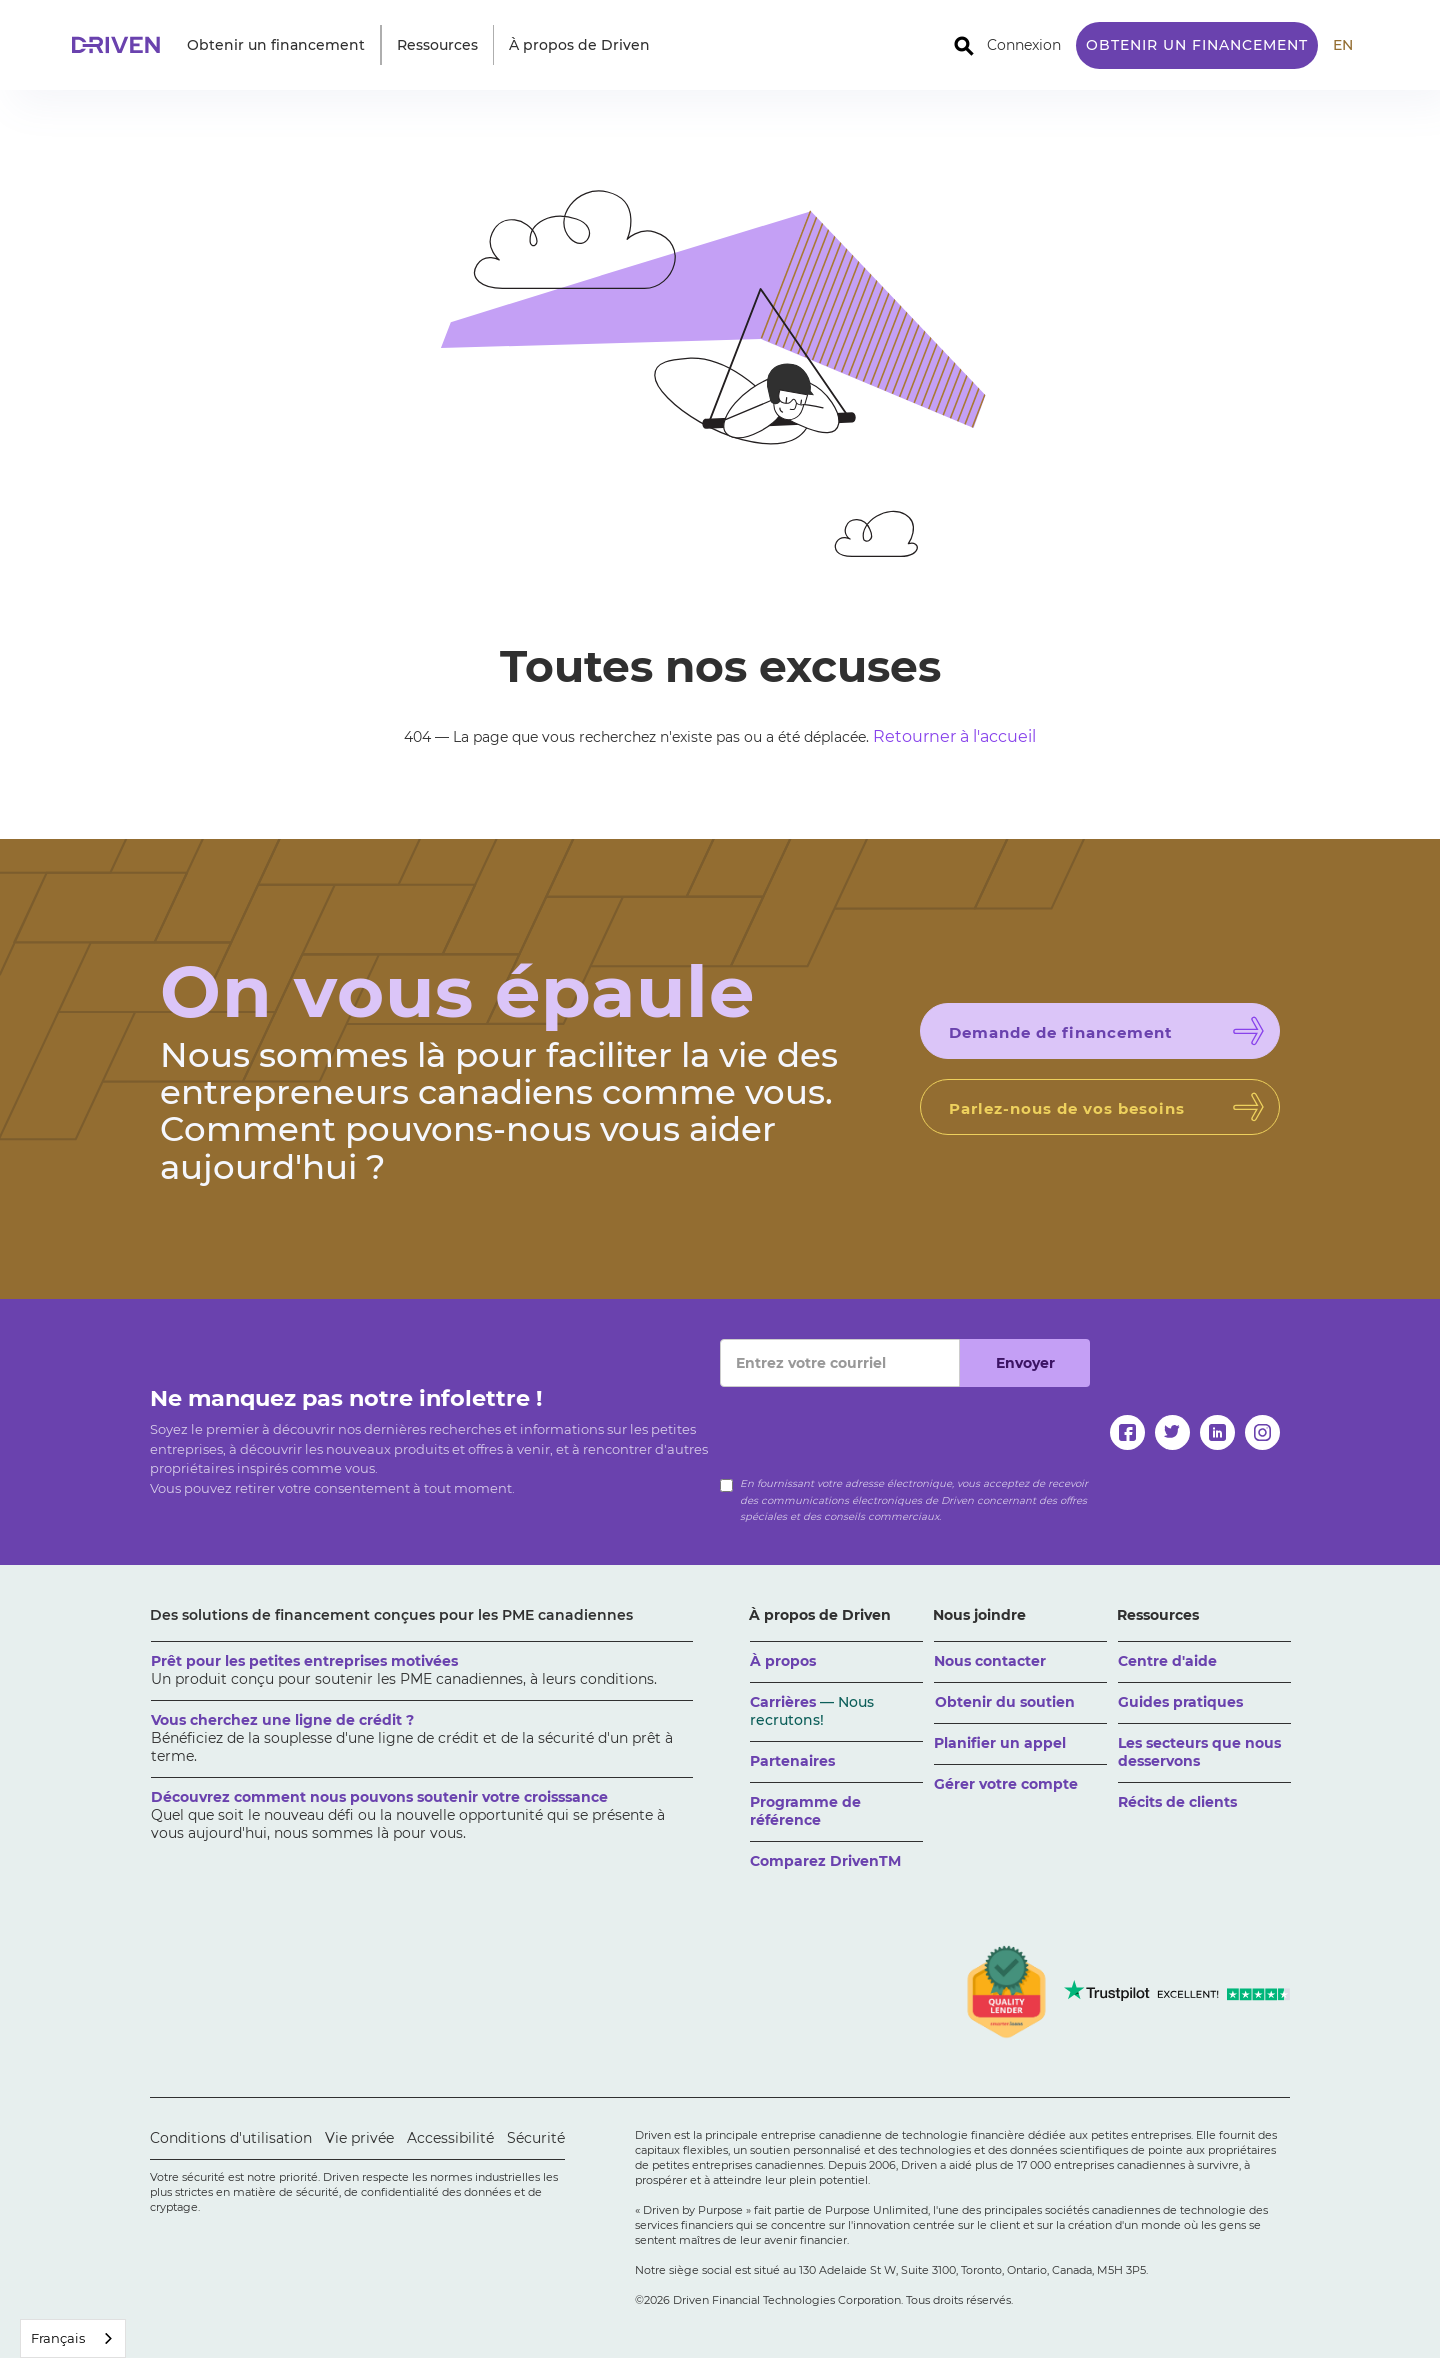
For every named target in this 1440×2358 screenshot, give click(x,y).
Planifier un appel (1000, 1743)
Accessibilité (450, 2138)
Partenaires (792, 1761)
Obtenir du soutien (1005, 1702)
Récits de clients (1177, 1802)
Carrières (812, 1711)
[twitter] (1172, 1432)
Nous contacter (990, 1661)
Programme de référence (805, 1811)
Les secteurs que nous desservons (1199, 1752)
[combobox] (73, 2338)
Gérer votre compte (1006, 1784)
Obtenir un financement (1197, 45)
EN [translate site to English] (1343, 45)
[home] (122, 45)
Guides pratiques (1180, 1702)
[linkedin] (1217, 1432)
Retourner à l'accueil (954, 736)
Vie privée (359, 2138)
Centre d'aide (1167, 1661)
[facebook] (1127, 1432)
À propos (783, 1661)
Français (58, 2338)
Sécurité (536, 2138)
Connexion (1024, 45)
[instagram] (1262, 1432)
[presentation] (872, 1426)
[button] (276, 45)
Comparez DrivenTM (825, 1861)
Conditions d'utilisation (231, 2138)
